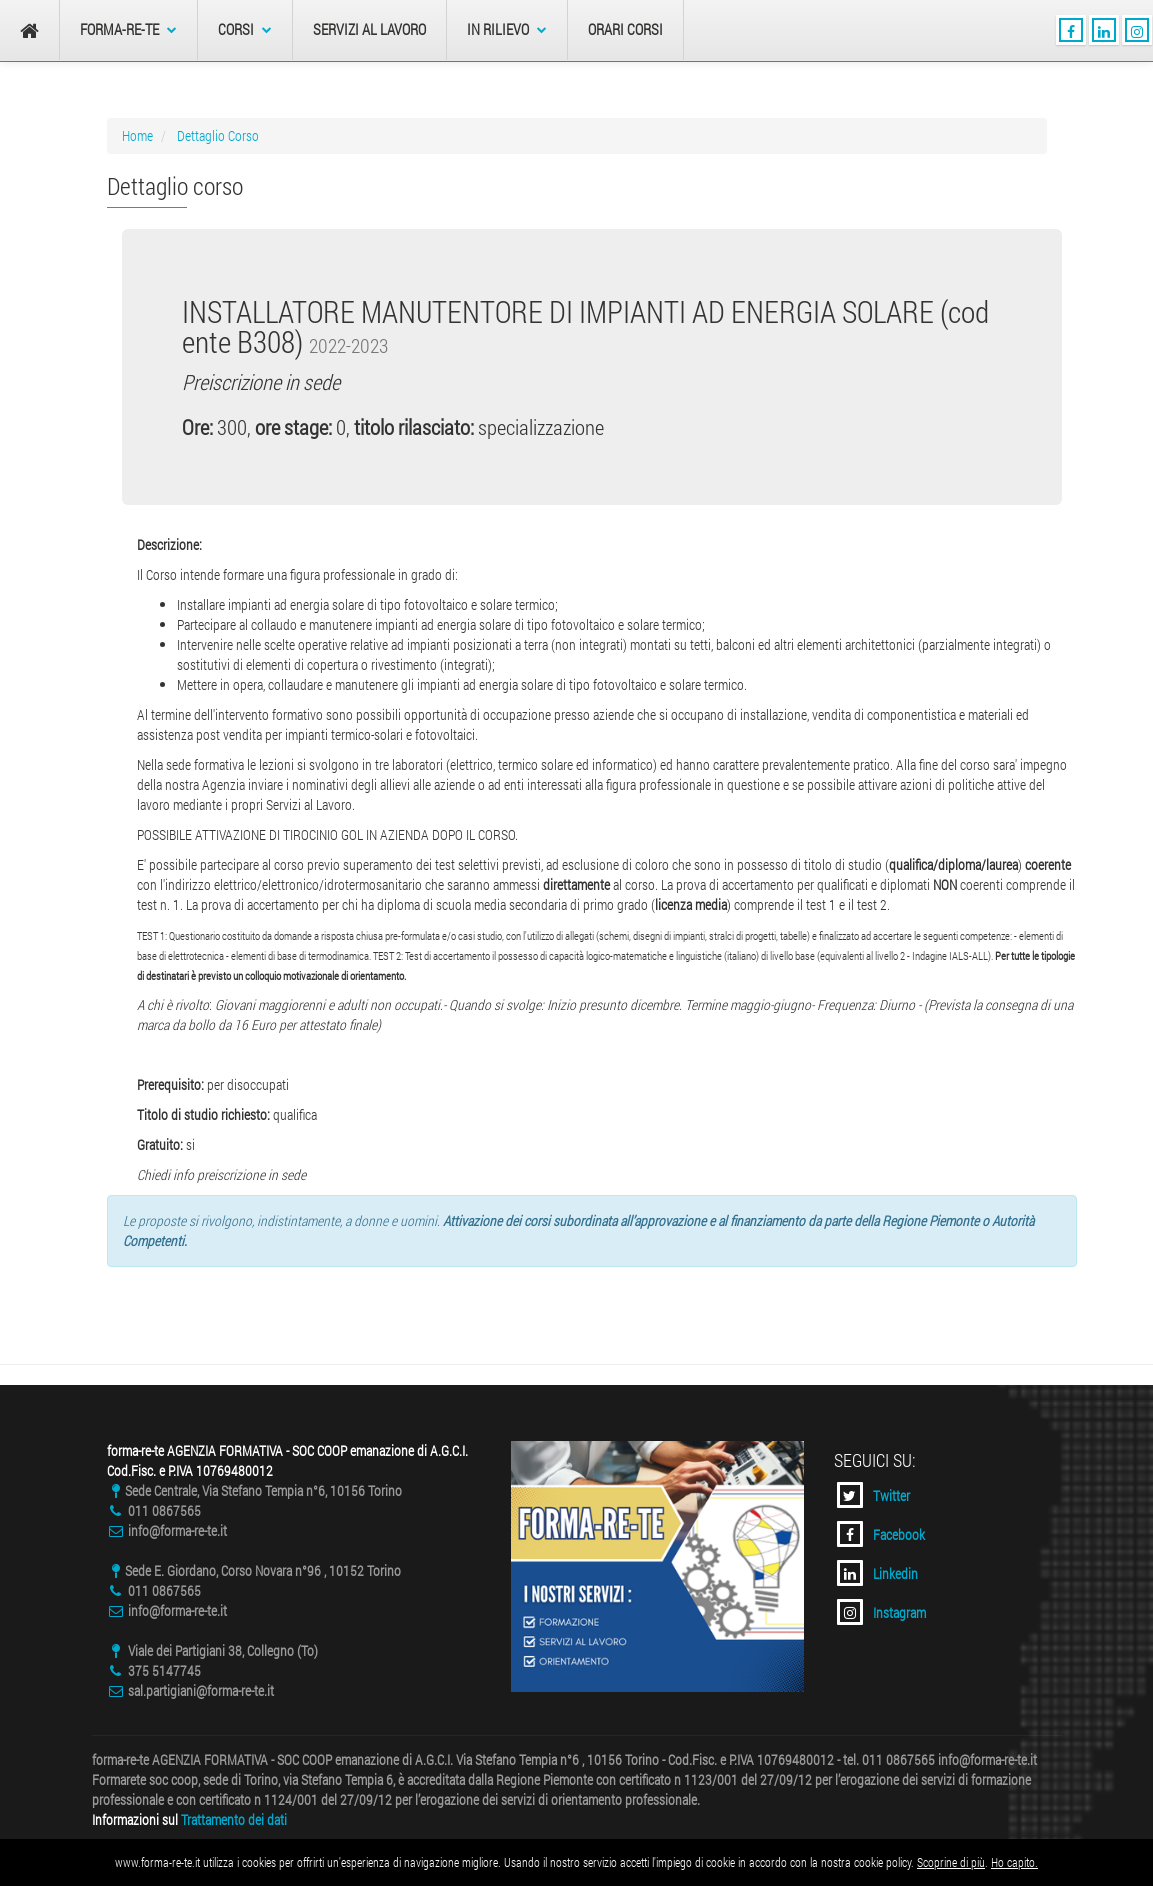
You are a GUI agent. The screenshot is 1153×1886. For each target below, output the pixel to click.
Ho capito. (1014, 1862)
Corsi (245, 29)
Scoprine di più (951, 1862)
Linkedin (877, 1573)
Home (137, 135)
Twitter (873, 1495)
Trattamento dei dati (234, 1819)
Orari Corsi (625, 29)
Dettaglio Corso (218, 135)
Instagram (881, 1612)
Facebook (881, 1534)
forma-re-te (128, 29)
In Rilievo (507, 29)
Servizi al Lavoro (369, 29)
